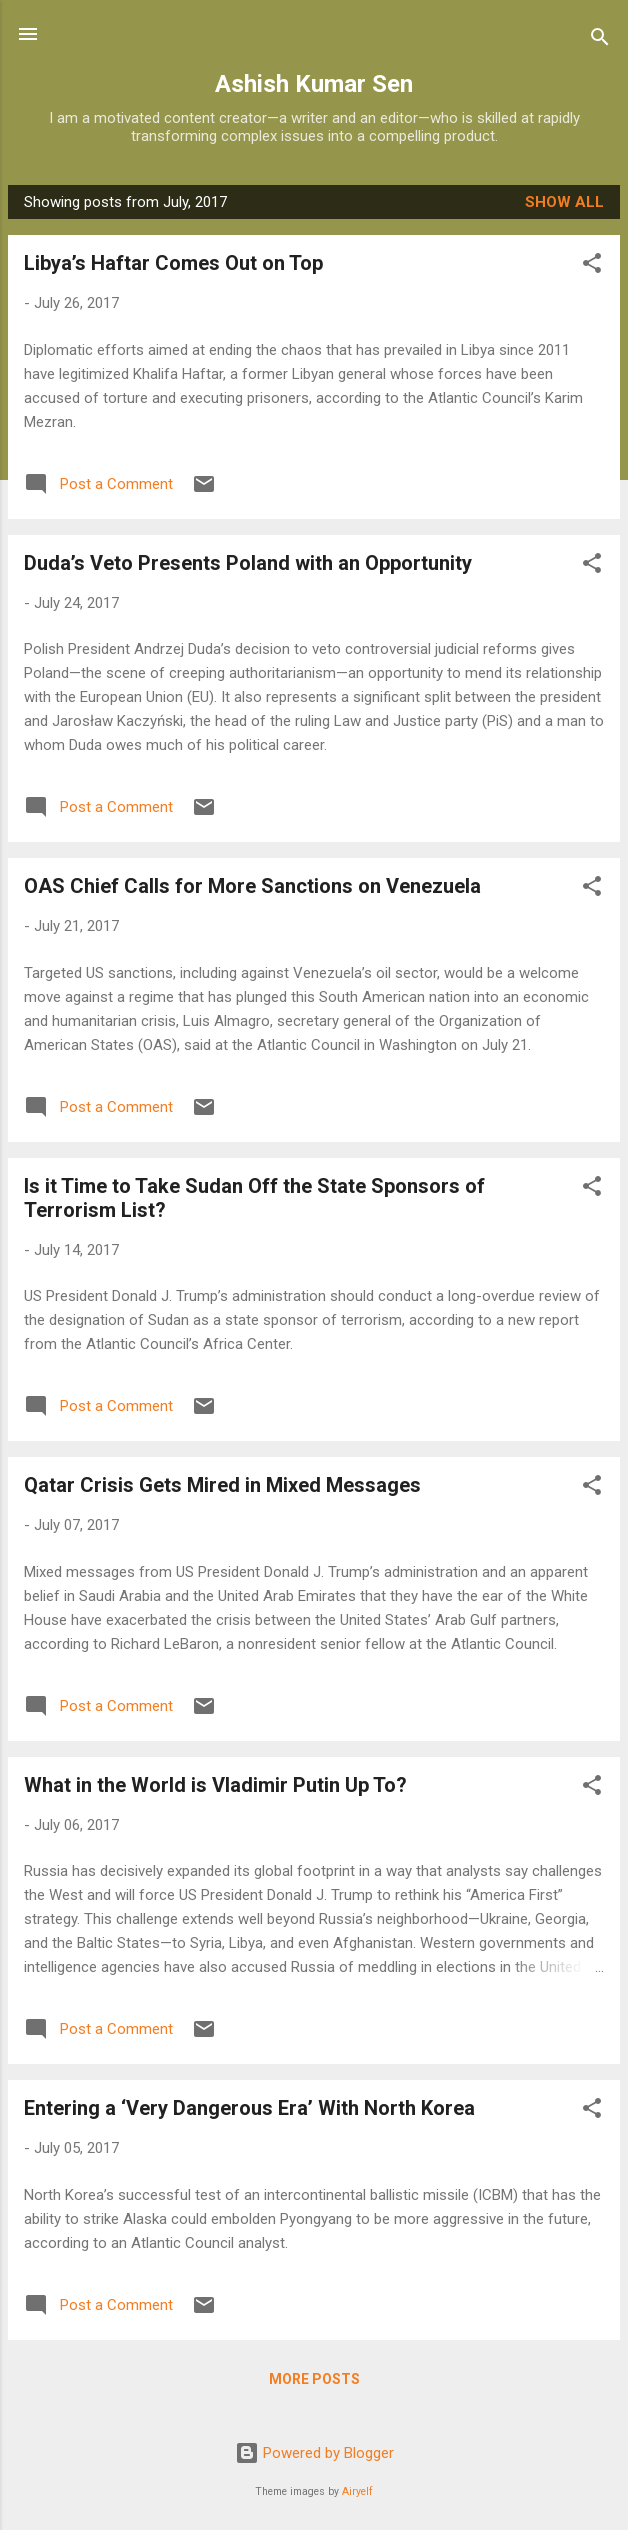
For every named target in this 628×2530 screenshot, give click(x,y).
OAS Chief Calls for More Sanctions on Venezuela (252, 886)
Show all (564, 202)
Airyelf (357, 2491)
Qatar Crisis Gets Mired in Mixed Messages (222, 1485)
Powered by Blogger (314, 2453)
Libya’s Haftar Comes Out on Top (173, 263)
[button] (592, 266)
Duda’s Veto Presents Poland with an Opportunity (248, 563)
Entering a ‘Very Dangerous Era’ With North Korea (249, 2108)
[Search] (600, 40)
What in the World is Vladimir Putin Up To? (215, 1785)
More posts (314, 2379)
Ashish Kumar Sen (314, 84)
